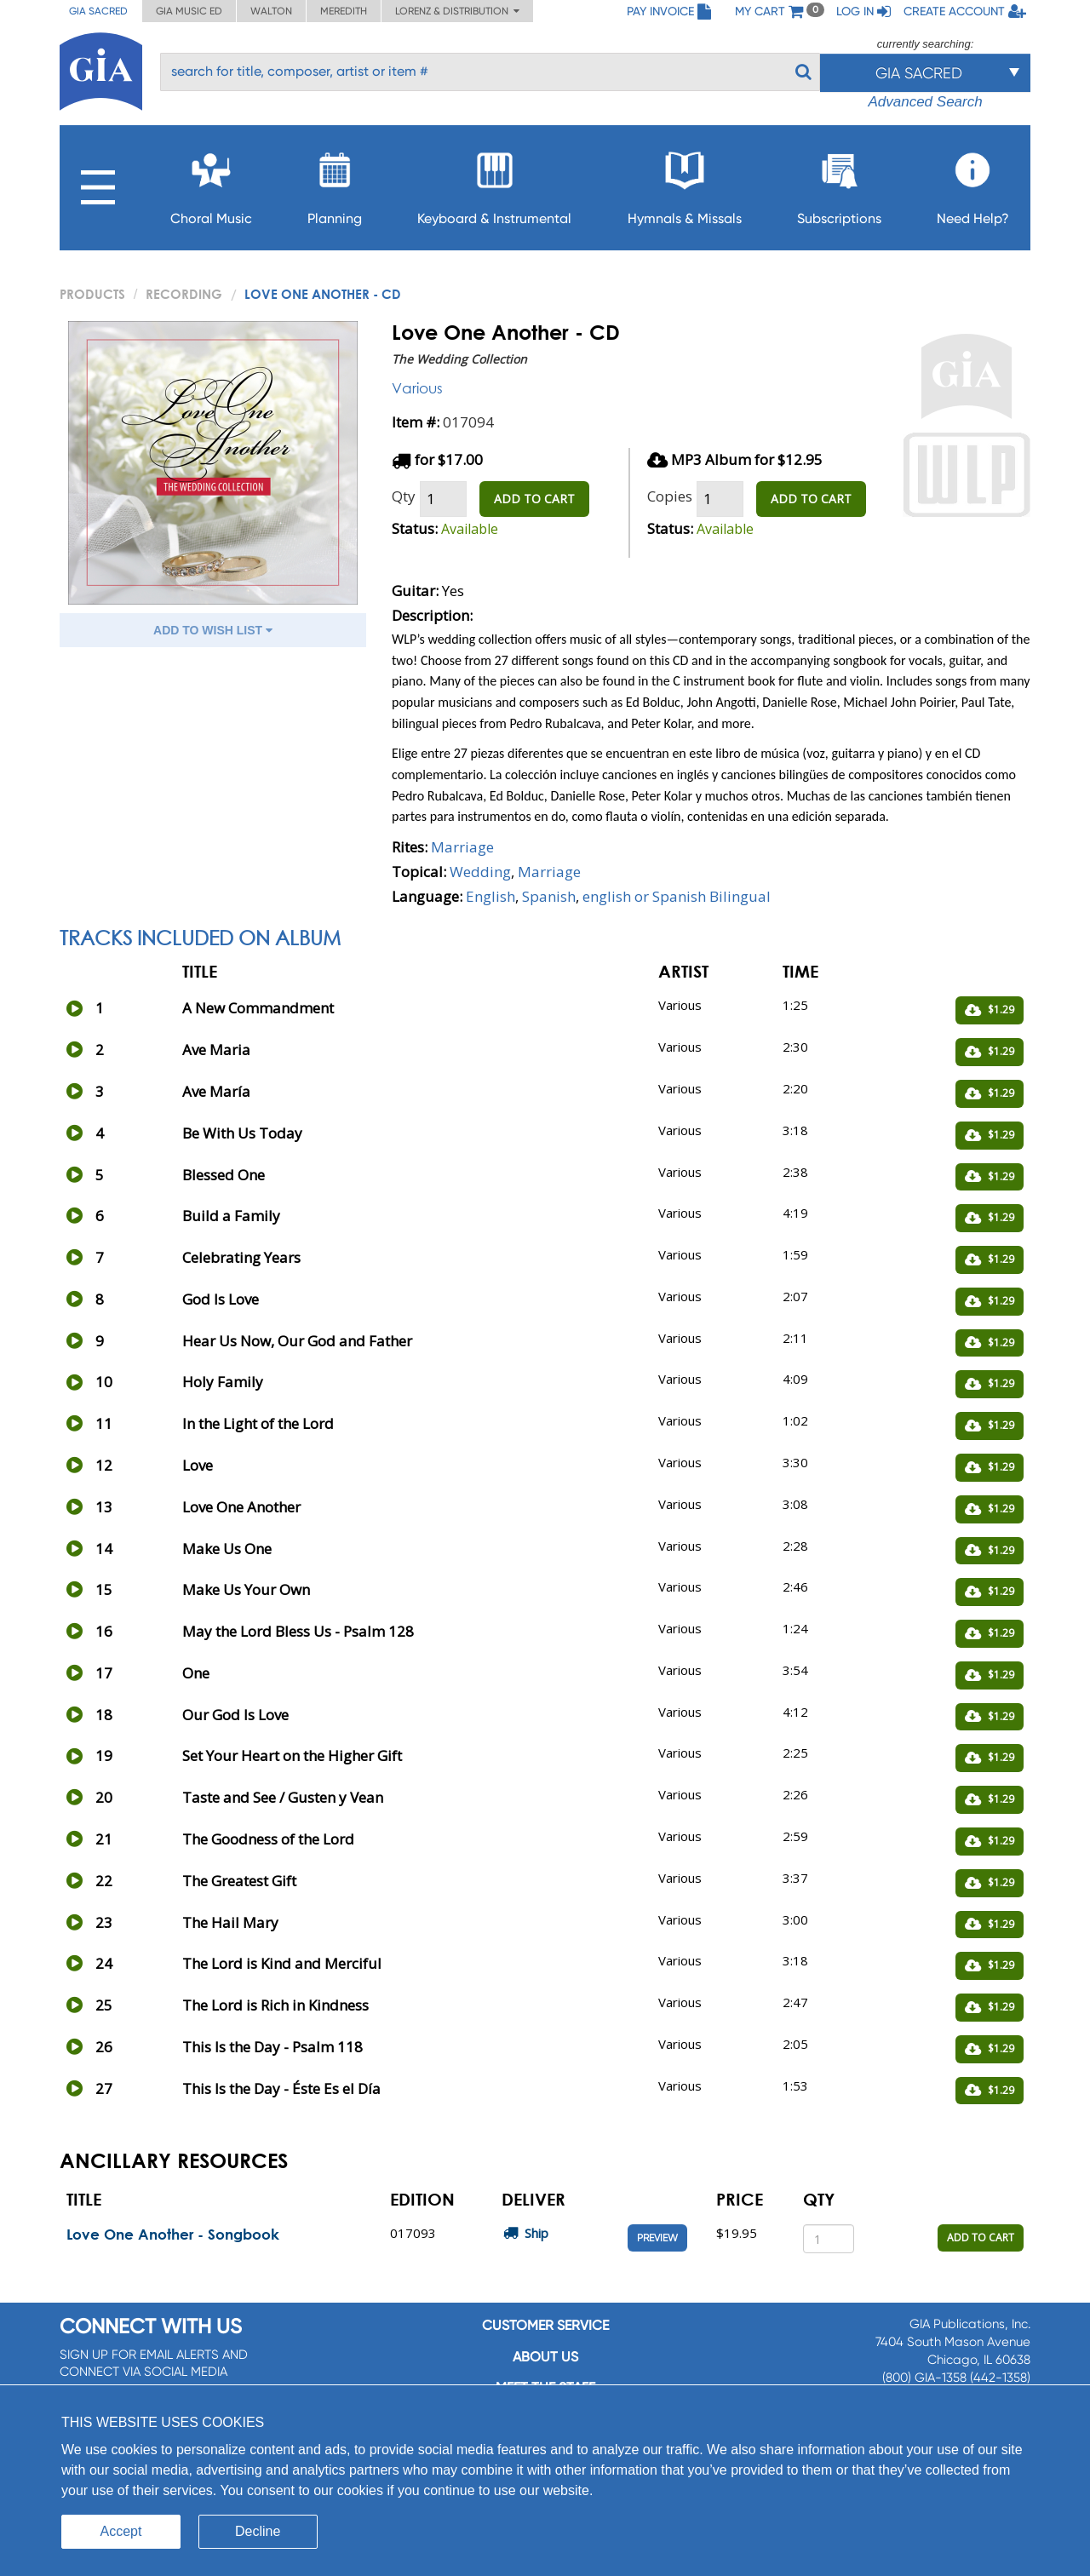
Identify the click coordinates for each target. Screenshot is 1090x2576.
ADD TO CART (534, 499)
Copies (669, 496)
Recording (184, 293)
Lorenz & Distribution (457, 11)
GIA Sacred (98, 11)
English (490, 896)
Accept (121, 2531)
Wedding (480, 871)
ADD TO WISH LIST (212, 630)
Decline (257, 2531)
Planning (334, 184)
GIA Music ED (189, 11)
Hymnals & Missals (685, 184)
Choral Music (211, 184)
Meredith (343, 11)
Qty (404, 496)
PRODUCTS (92, 293)
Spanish (549, 896)
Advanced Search (925, 102)
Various (417, 388)
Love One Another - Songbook (172, 2234)
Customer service (545, 2325)
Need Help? (973, 184)
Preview (657, 2238)
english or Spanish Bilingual (676, 896)
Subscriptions (839, 184)
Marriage (462, 847)
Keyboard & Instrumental (494, 184)
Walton (271, 11)
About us (545, 2357)
